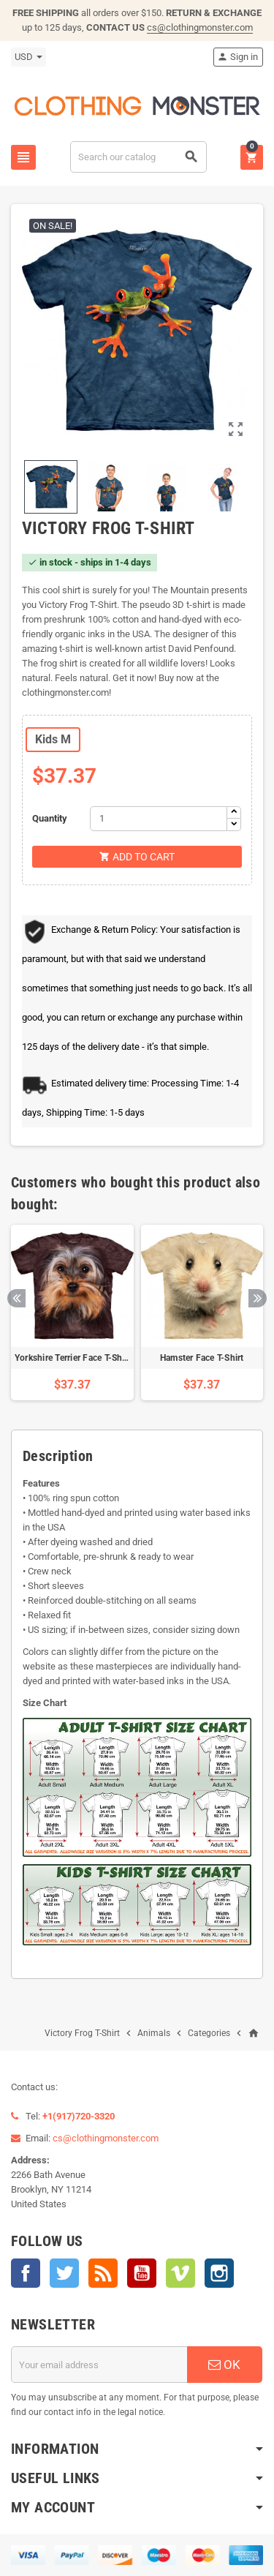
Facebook (25, 2273)
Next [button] (257, 1298)
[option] (72, 1313)
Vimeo (180, 2273)
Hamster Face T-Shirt (202, 1358)
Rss (103, 2273)
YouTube (141, 2273)
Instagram (219, 2273)
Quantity (49, 818)
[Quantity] (158, 818)
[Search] (138, 157)
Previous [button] (16, 1298)
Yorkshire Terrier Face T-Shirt (73, 1358)
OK (224, 2364)
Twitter (64, 2273)
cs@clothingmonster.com (200, 27)
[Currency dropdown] (28, 57)
